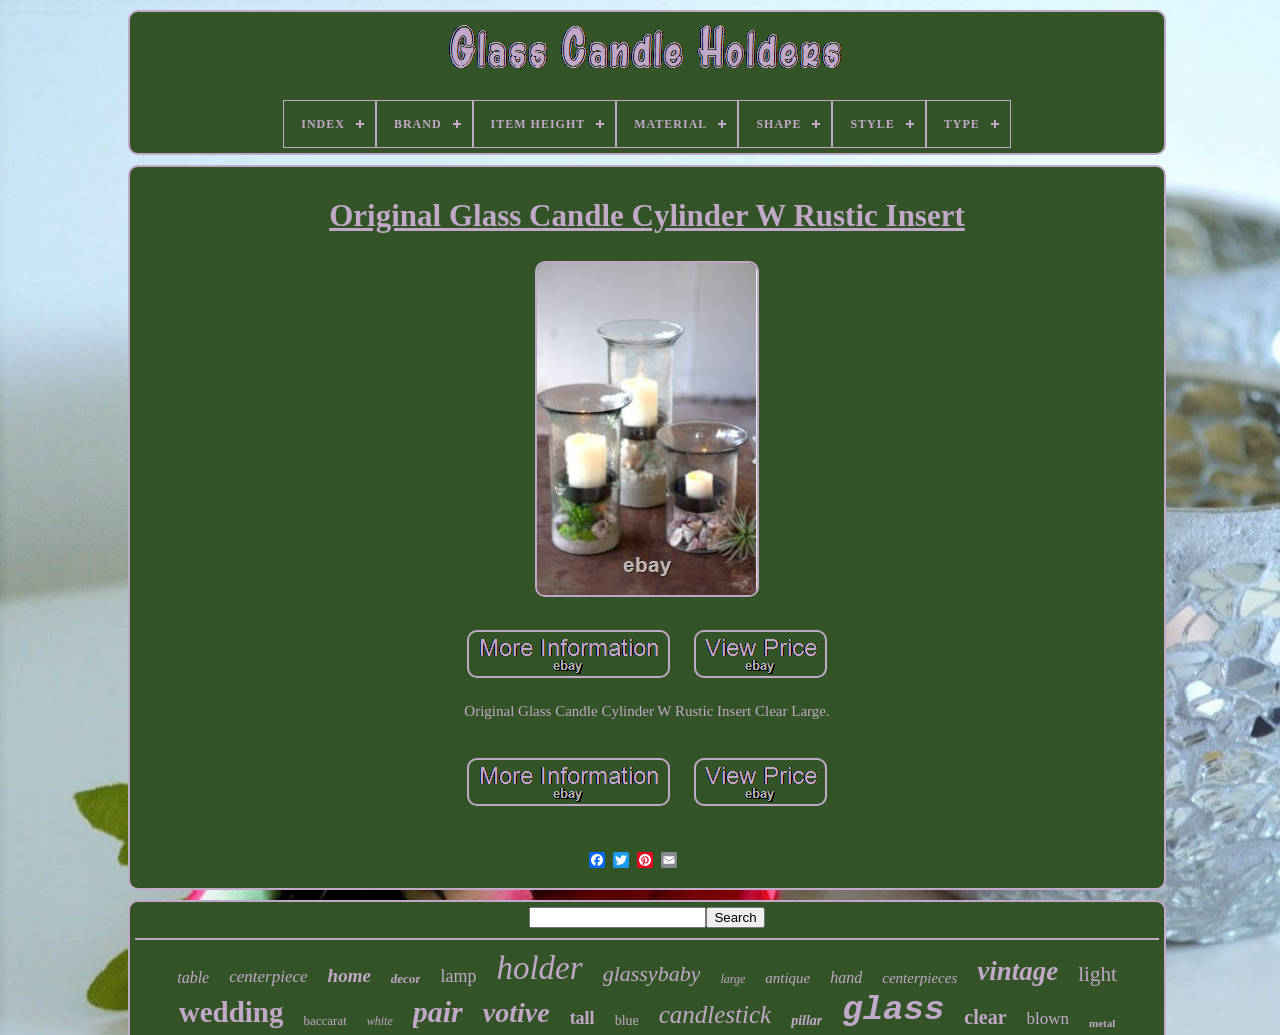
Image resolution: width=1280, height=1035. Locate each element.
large (732, 979)
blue (627, 1020)
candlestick (715, 1014)
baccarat (324, 1020)
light (1097, 974)
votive (516, 1012)
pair (438, 1011)
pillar (806, 1020)
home (349, 975)
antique (787, 978)
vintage (1017, 971)
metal (1102, 1023)
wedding (231, 1012)
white (380, 1021)
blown (1048, 1018)
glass (893, 1010)
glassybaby (652, 973)
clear (985, 1017)
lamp (458, 976)
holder (539, 968)
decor (406, 978)
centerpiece (268, 976)
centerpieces (919, 978)
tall (582, 1018)
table (193, 977)
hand (846, 977)
